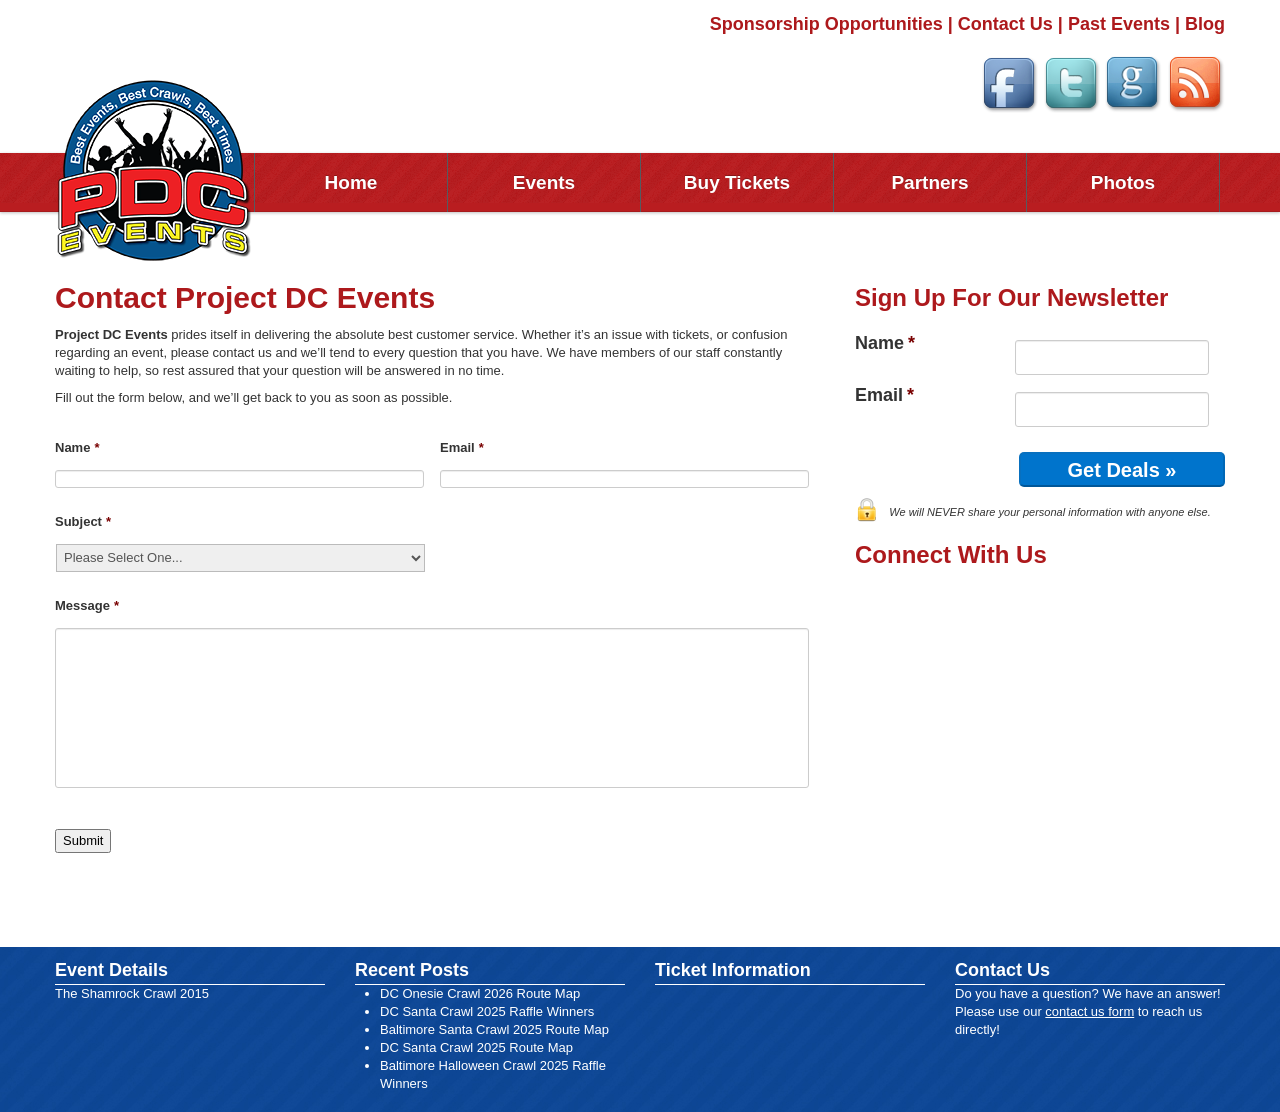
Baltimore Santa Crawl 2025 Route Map (494, 1029)
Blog (1205, 24)
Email (462, 447)
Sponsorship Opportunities (826, 24)
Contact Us (1005, 24)
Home (351, 182)
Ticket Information (733, 970)
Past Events (1119, 24)
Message (87, 605)
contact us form (1089, 1011)
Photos (1123, 182)
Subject (83, 521)
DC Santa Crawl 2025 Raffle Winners (487, 1011)
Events (544, 182)
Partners (929, 182)
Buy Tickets (737, 182)
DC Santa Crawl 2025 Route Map (476, 1047)
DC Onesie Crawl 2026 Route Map (480, 993)
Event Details (111, 970)
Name (77, 447)
